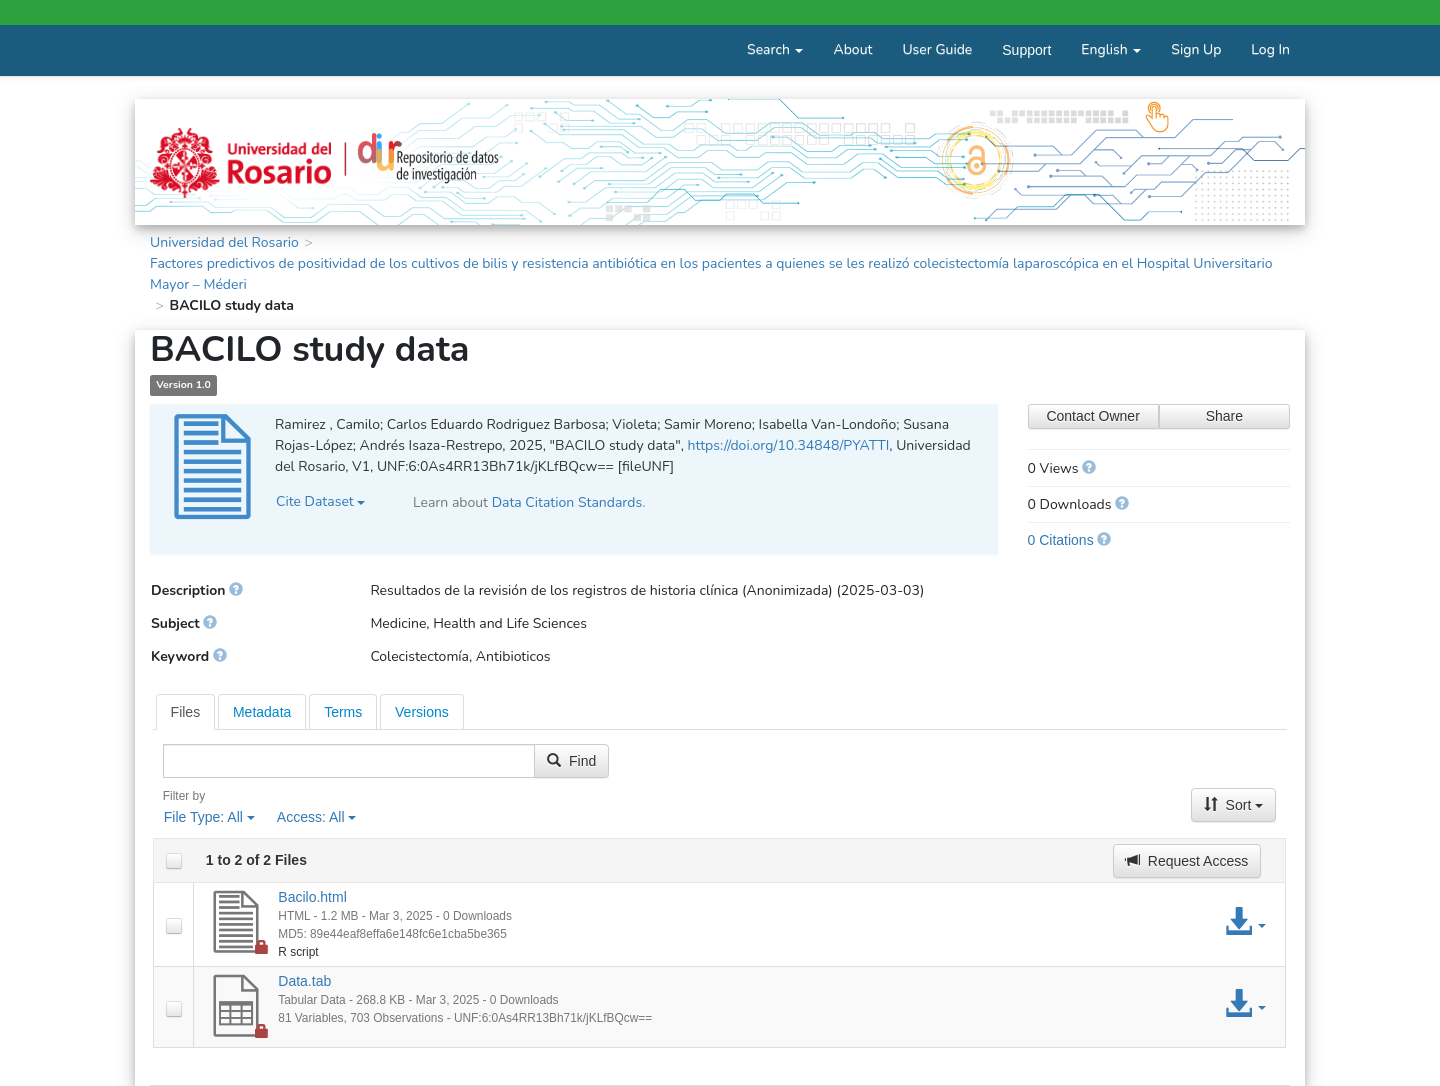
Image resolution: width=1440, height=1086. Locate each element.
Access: (317, 817)
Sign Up (1196, 49)
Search (775, 49)
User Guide (937, 49)
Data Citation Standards (567, 502)
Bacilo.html (312, 897)
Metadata (262, 712)
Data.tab (304, 981)
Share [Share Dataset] (1224, 416)
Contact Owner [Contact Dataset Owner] (1092, 416)
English (1111, 49)
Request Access (1187, 861)
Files (186, 712)
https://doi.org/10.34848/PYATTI (788, 445)
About (852, 49)
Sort (1234, 805)
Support (1026, 50)
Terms (343, 712)
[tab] (186, 712)
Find (571, 761)
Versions (422, 712)
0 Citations (1061, 540)
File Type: (209, 817)
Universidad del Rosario (224, 242)
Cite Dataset (320, 501)
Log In (1270, 49)
